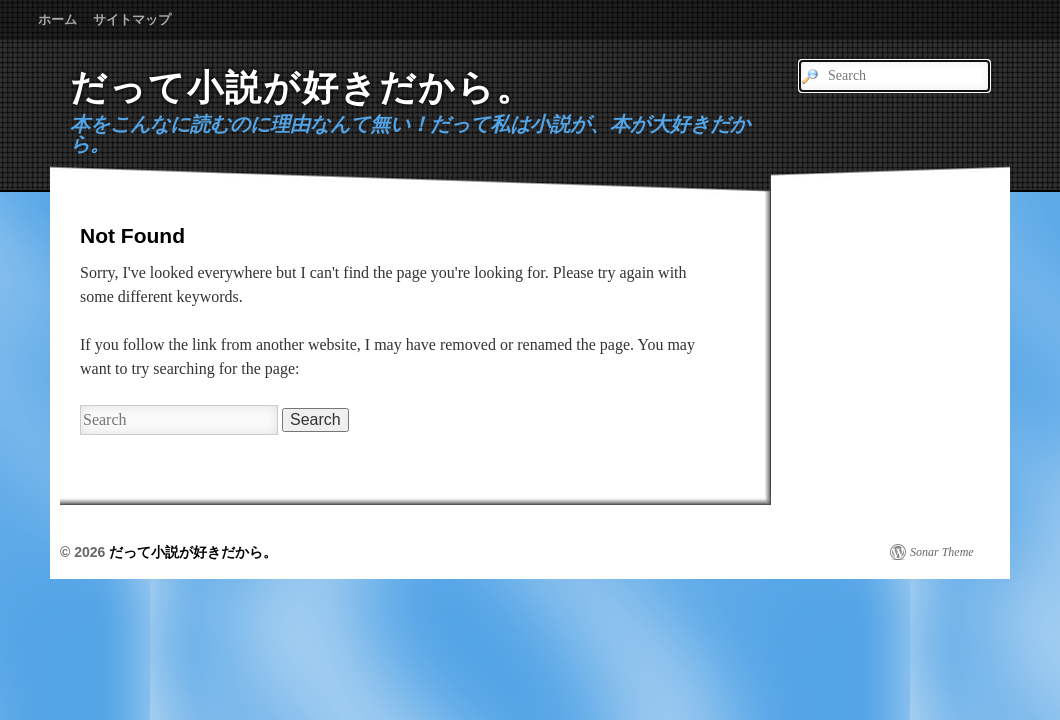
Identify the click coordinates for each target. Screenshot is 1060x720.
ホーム (57, 19)
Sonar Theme (942, 552)
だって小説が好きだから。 (302, 87)
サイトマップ (132, 19)
